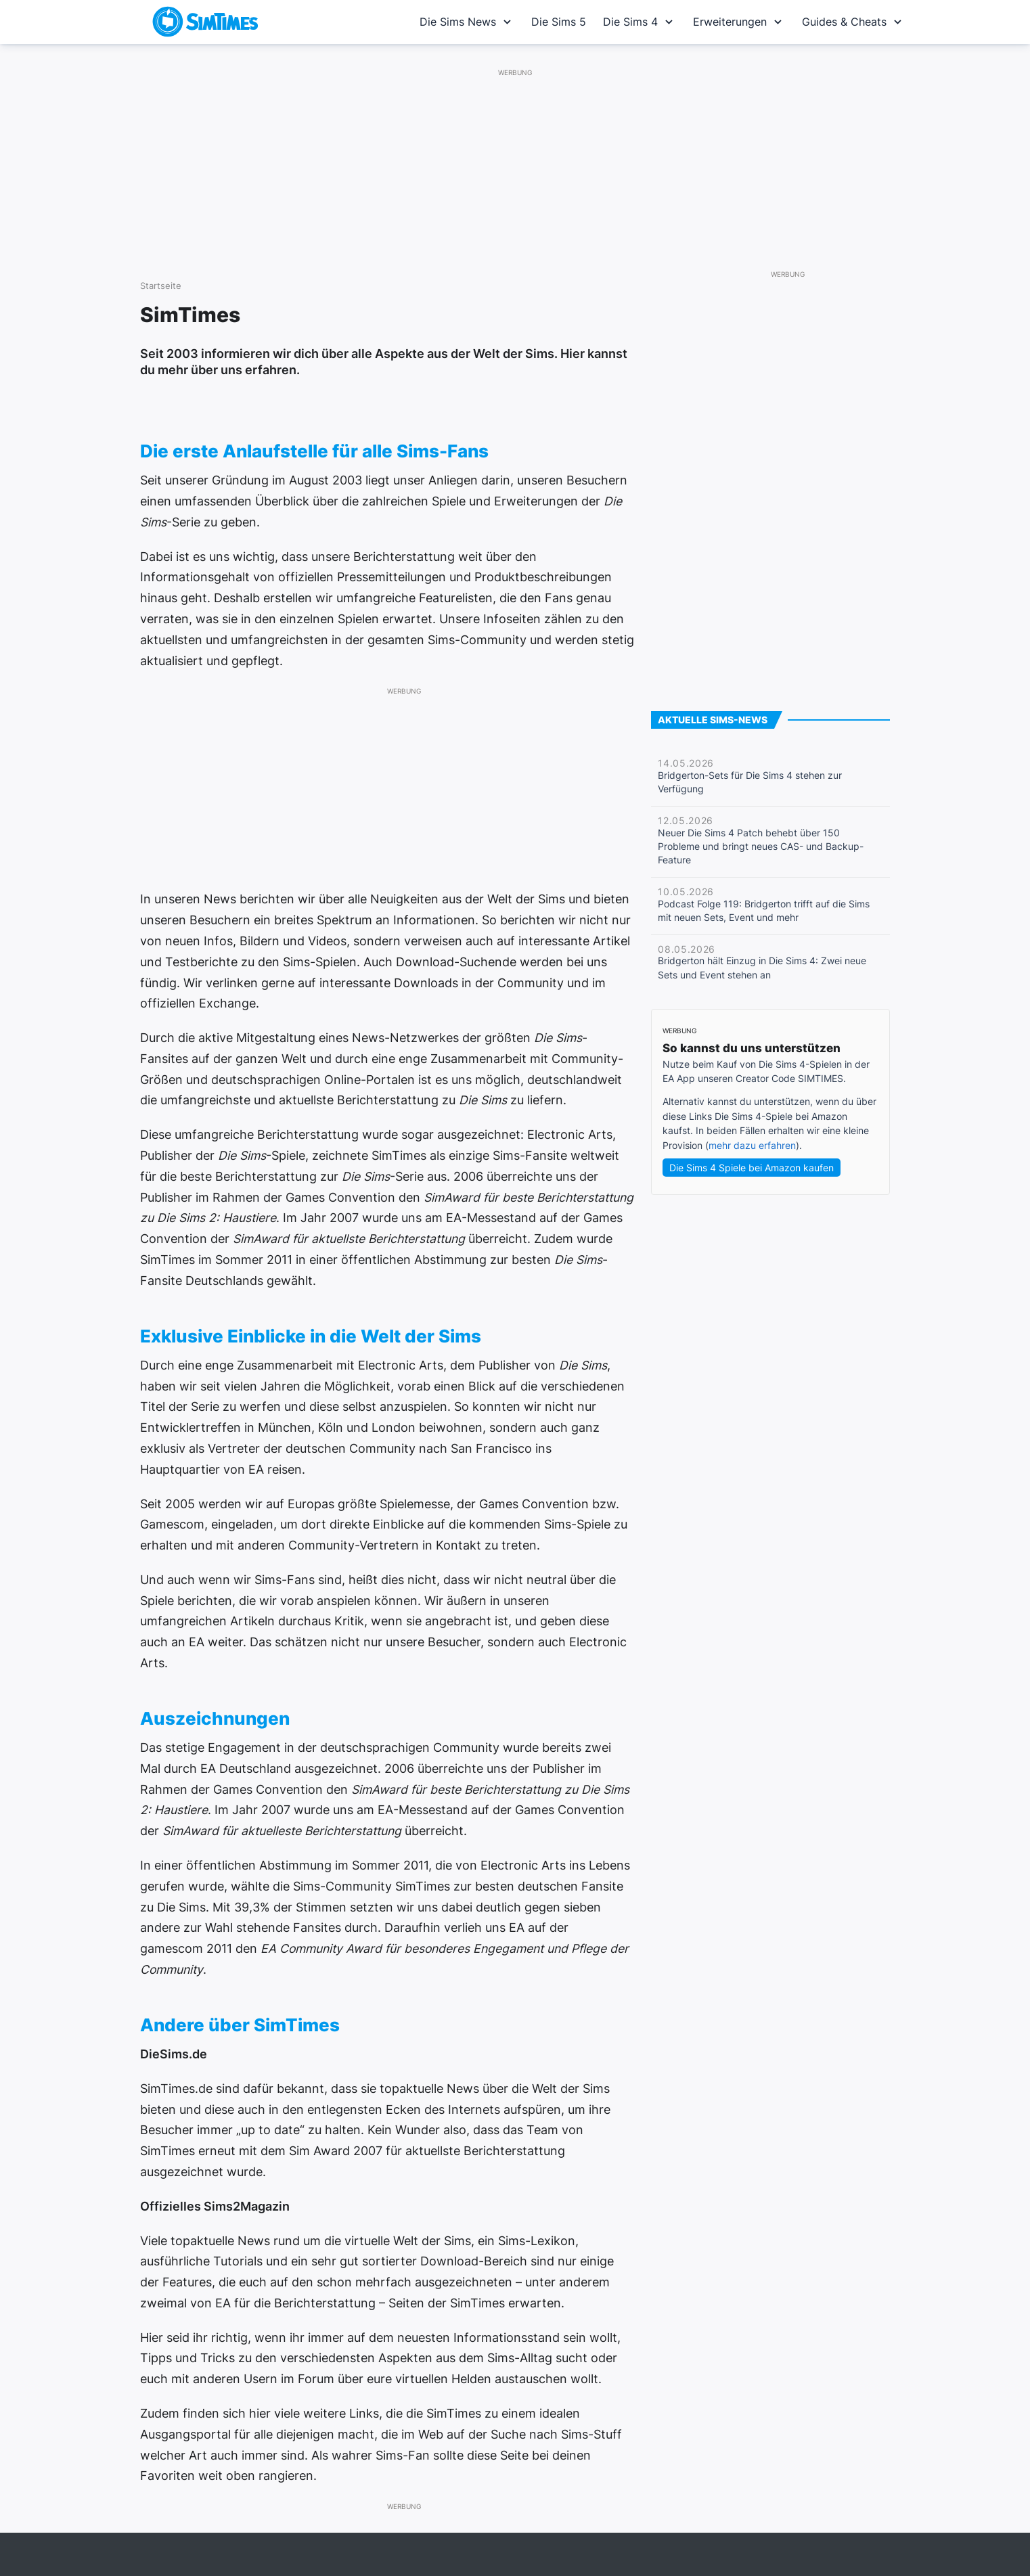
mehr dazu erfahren (752, 1145)
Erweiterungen (739, 21)
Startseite (160, 286)
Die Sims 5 (558, 21)
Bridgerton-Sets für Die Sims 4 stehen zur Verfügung (750, 776)
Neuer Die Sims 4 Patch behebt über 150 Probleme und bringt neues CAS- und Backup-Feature (761, 840)
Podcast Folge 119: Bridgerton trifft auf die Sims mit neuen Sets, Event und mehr (764, 904)
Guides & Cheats (853, 21)
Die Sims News (467, 21)
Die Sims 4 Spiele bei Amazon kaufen (751, 1167)
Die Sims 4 (639, 21)
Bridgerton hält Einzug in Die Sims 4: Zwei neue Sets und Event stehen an (762, 962)
